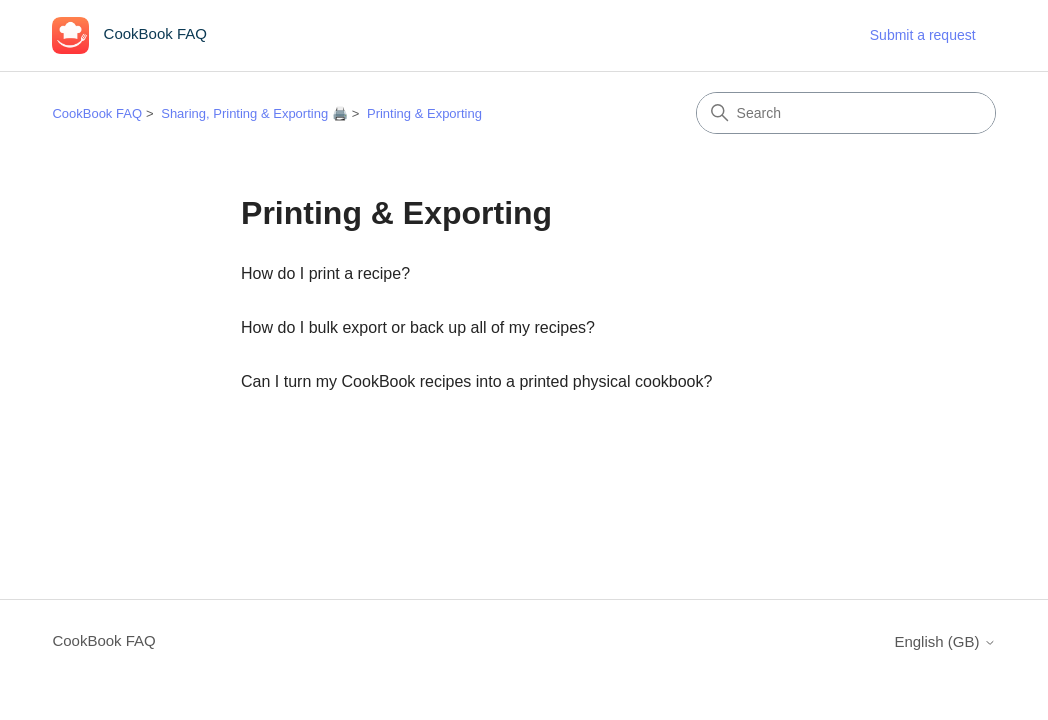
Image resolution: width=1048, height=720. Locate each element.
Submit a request (923, 35)
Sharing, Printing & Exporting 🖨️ (254, 113)
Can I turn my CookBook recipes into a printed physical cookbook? (476, 381)
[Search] (846, 113)
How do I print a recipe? (325, 273)
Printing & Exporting (424, 113)
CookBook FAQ (97, 113)
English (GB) (944, 641)
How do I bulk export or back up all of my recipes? (418, 327)
